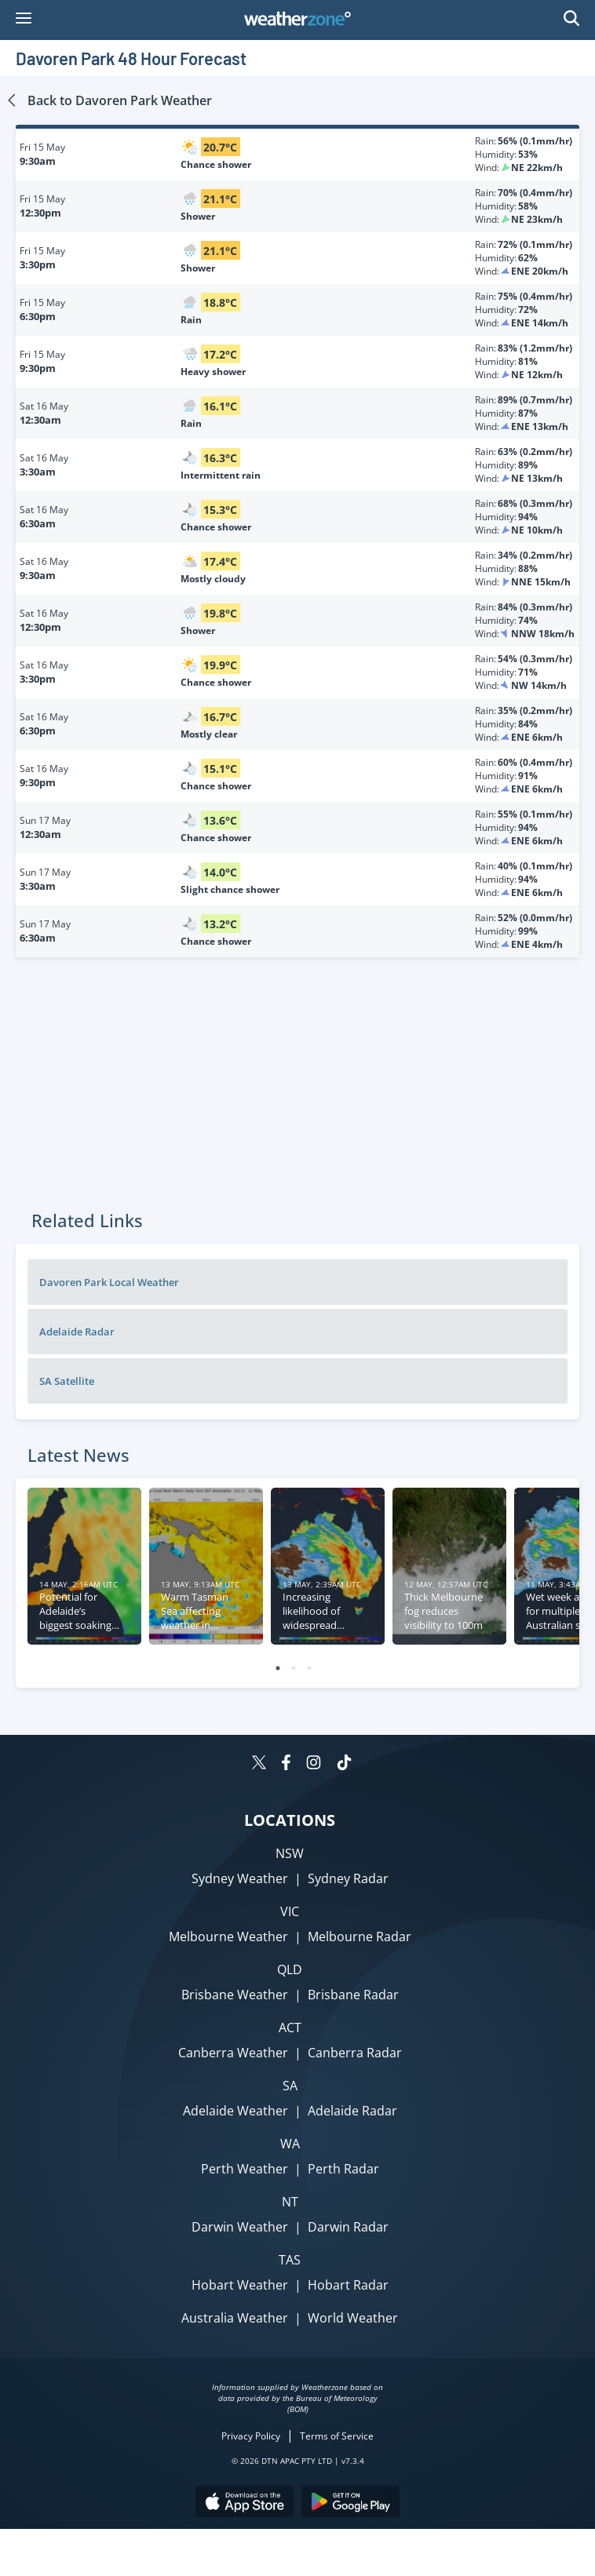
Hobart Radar (348, 2285)
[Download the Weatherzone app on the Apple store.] (244, 2503)
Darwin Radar (348, 2226)
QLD (289, 1969)
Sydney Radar (348, 1878)
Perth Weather (244, 2168)
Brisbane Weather (234, 1994)
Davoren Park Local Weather (109, 1282)
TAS (290, 2259)
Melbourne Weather (228, 1936)
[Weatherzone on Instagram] (313, 1764)
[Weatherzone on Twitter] (259, 1764)
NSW (290, 1853)
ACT (290, 2027)
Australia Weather (234, 2317)
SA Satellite (66, 1381)
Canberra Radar (355, 2052)
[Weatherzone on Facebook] (286, 1764)
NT (290, 2201)
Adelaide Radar (77, 1331)
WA (290, 2143)
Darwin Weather (240, 2226)
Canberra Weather (233, 2052)
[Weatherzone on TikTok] (344, 1764)
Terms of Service (337, 2436)
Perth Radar (343, 2168)
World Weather (353, 2317)
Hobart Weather (240, 2285)
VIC (289, 1911)
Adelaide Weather (235, 2110)
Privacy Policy (250, 2436)
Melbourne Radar (359, 1936)
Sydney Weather (240, 1878)
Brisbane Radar (353, 1994)
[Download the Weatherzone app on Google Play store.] (350, 2503)
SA (290, 2085)
